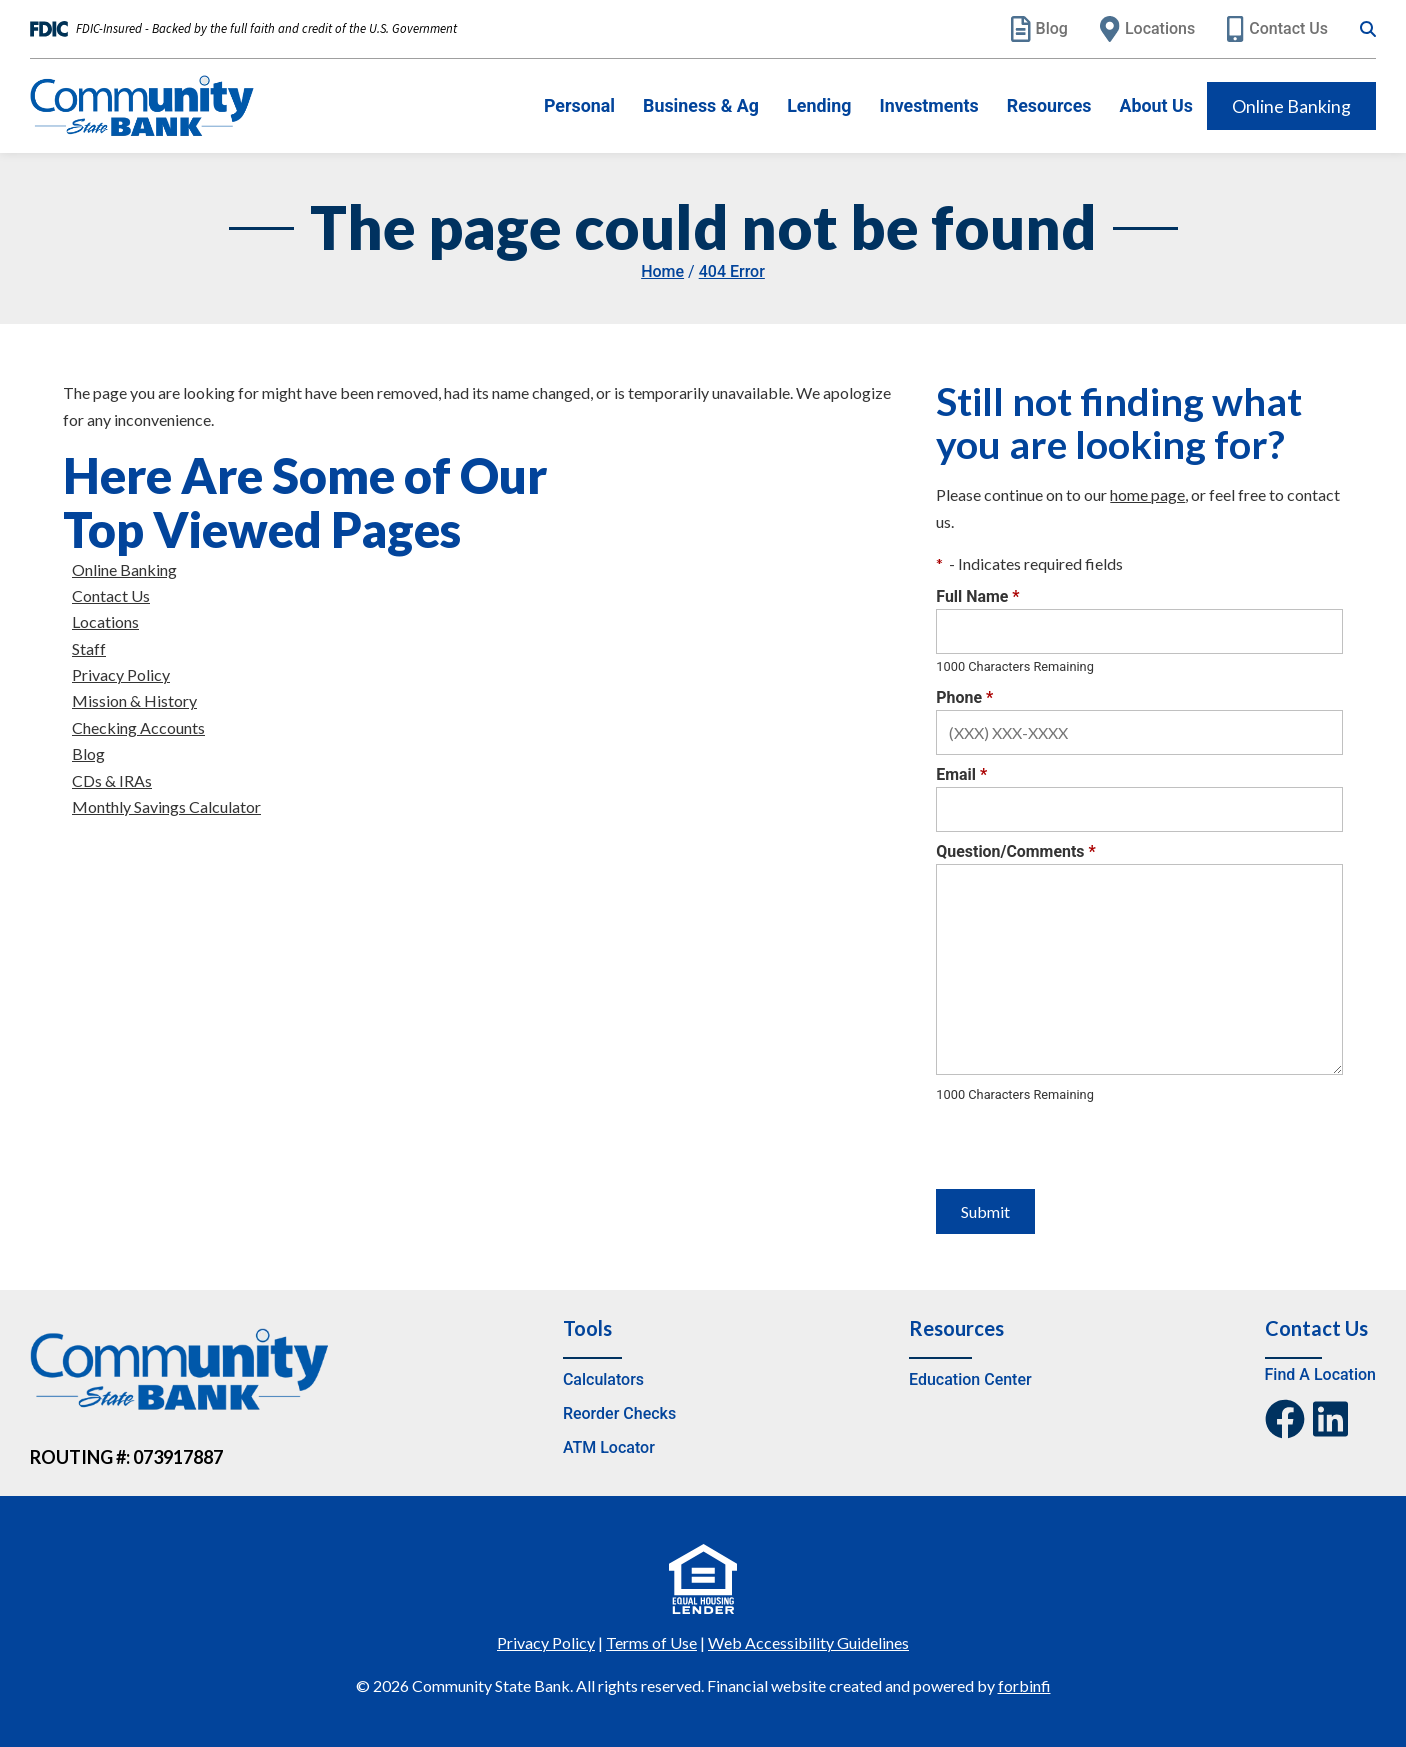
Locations (1147, 29)
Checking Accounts (138, 727)
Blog (1039, 29)
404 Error (732, 271)
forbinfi (1024, 1685)
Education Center (970, 1379)
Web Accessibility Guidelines (808, 1642)
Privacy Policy (121, 674)
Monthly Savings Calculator (166, 806)
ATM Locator (609, 1447)
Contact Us (1277, 29)
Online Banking (1291, 106)
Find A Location (1320, 1374)
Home (662, 271)
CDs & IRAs (112, 780)
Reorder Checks (619, 1413)
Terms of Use (651, 1642)
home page (1147, 494)
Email (961, 774)
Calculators (603, 1379)
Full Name (977, 596)
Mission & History (134, 700)
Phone (964, 697)
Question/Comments (1015, 851)
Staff (89, 648)
